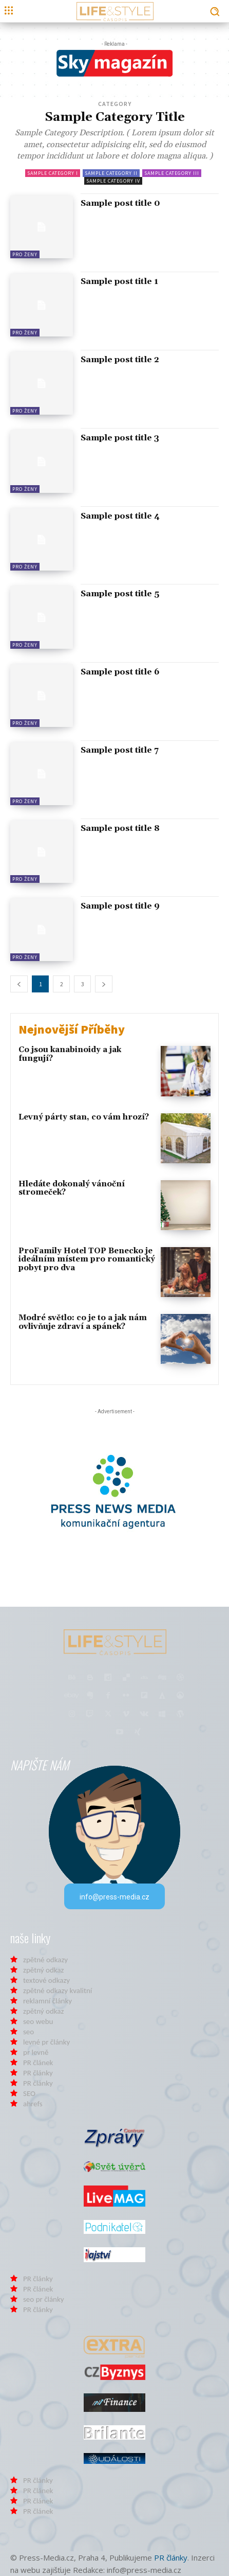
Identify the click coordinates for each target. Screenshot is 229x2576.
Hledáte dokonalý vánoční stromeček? (71, 1188)
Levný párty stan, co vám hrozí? (83, 1117)
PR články (38, 2072)
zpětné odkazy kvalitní (57, 1990)
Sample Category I (52, 173)
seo (28, 2031)
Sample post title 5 (120, 594)
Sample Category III (171, 173)
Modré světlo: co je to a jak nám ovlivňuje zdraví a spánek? (82, 1322)
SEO (29, 2093)
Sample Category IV (113, 181)
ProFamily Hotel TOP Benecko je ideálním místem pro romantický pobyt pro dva (86, 1259)
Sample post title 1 (119, 281)
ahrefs (33, 2103)
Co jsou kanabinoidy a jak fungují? (69, 1054)
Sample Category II (111, 173)
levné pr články (46, 2042)
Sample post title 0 (120, 203)
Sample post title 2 (120, 359)
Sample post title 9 (120, 906)
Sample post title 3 (120, 438)
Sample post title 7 (120, 750)
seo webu (38, 2021)
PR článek (38, 2062)
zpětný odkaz (43, 1970)
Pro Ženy (24, 254)
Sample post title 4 (120, 516)
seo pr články (43, 2299)
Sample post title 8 (120, 828)
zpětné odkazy (45, 1959)
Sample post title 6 (120, 672)
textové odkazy (46, 1980)
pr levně (35, 2052)
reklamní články (47, 2000)
